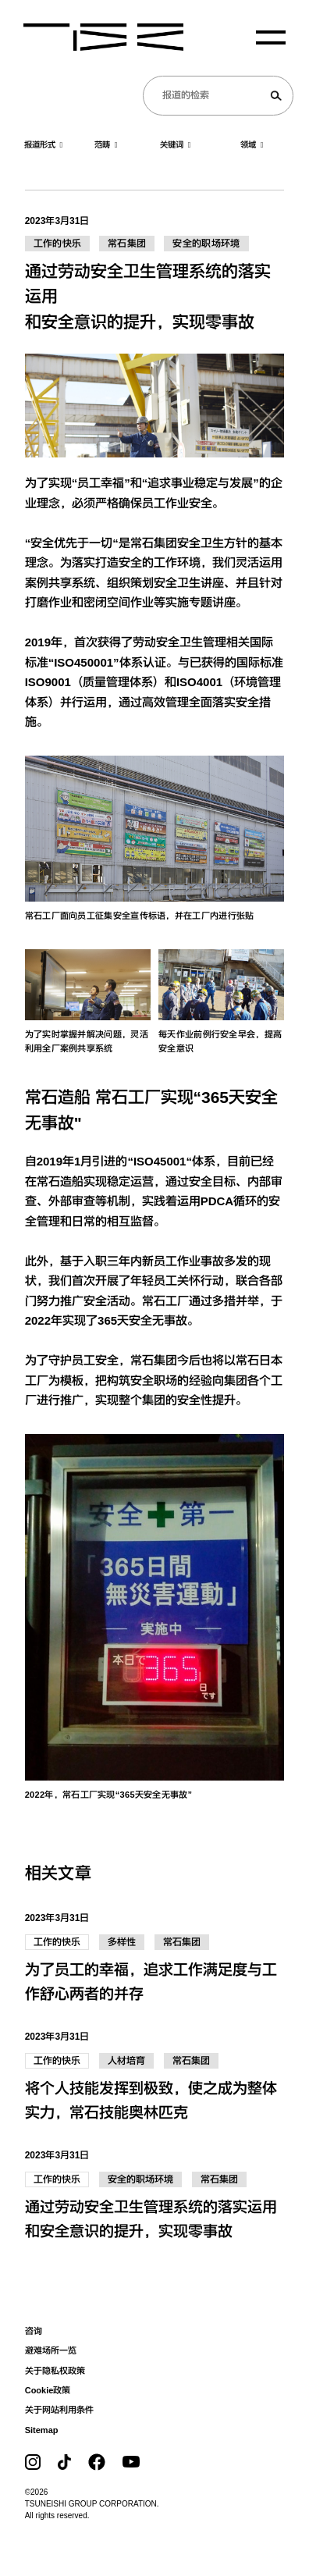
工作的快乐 (58, 243)
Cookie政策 (48, 2390)
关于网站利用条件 (59, 2409)
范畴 (106, 145)
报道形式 (43, 145)
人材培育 (126, 2060)
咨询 (33, 2331)
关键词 (175, 145)
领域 (252, 145)
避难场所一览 (50, 2350)
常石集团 (127, 243)
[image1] (155, 829)
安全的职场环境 (206, 243)
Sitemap (42, 2430)
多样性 (122, 1942)
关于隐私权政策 (55, 2370)
